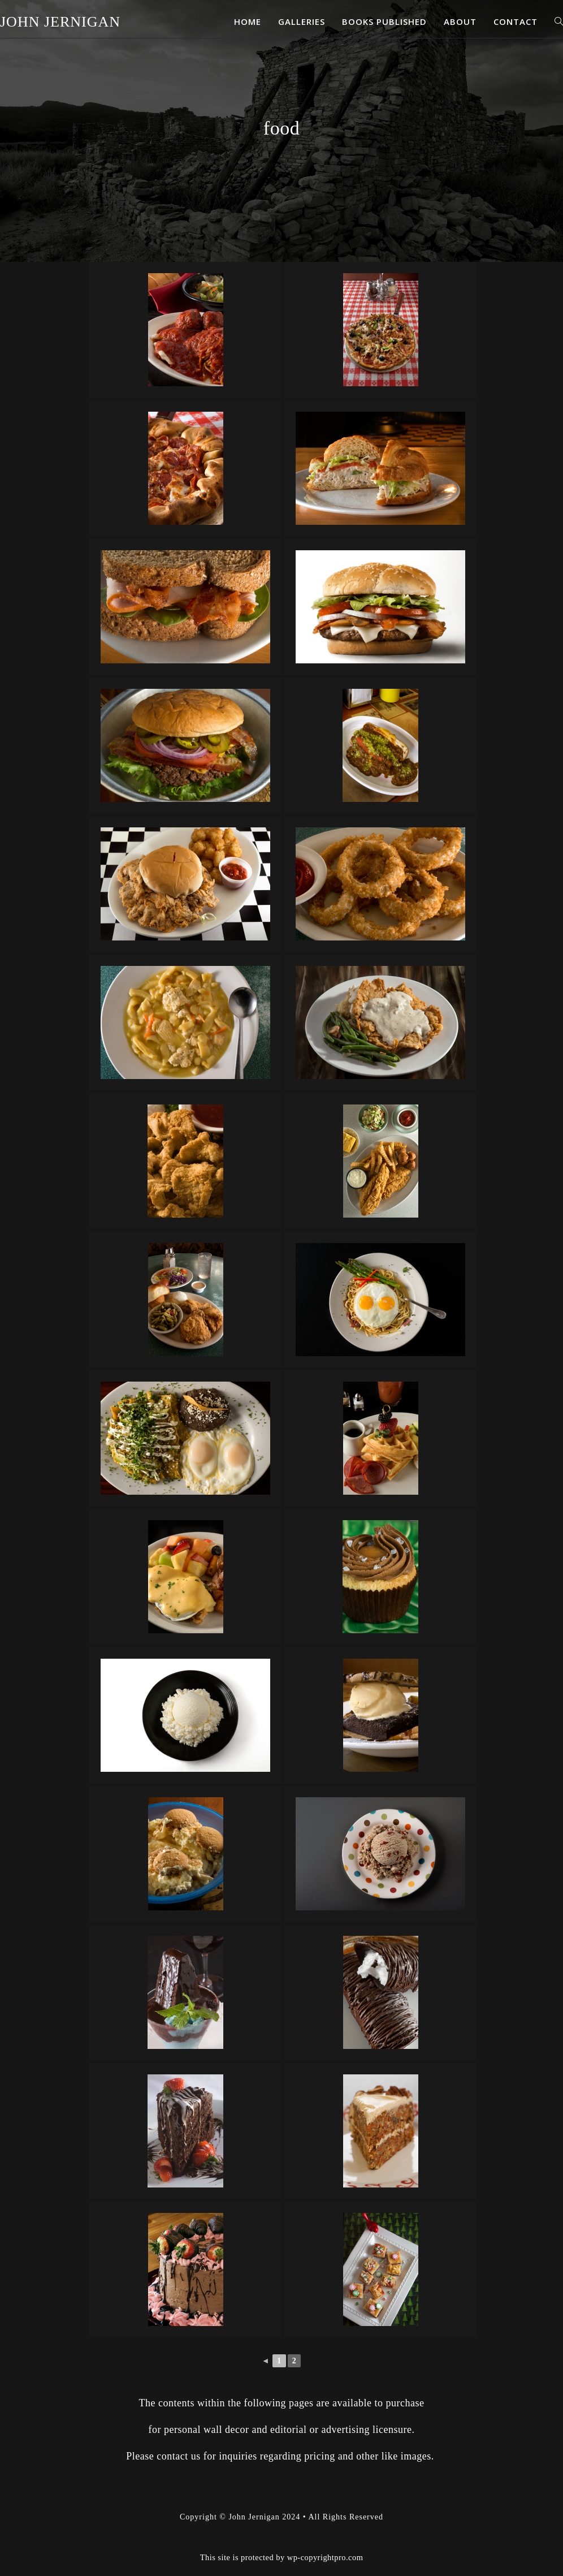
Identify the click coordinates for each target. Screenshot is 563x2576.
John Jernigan (60, 22)
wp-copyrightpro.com (325, 2557)
